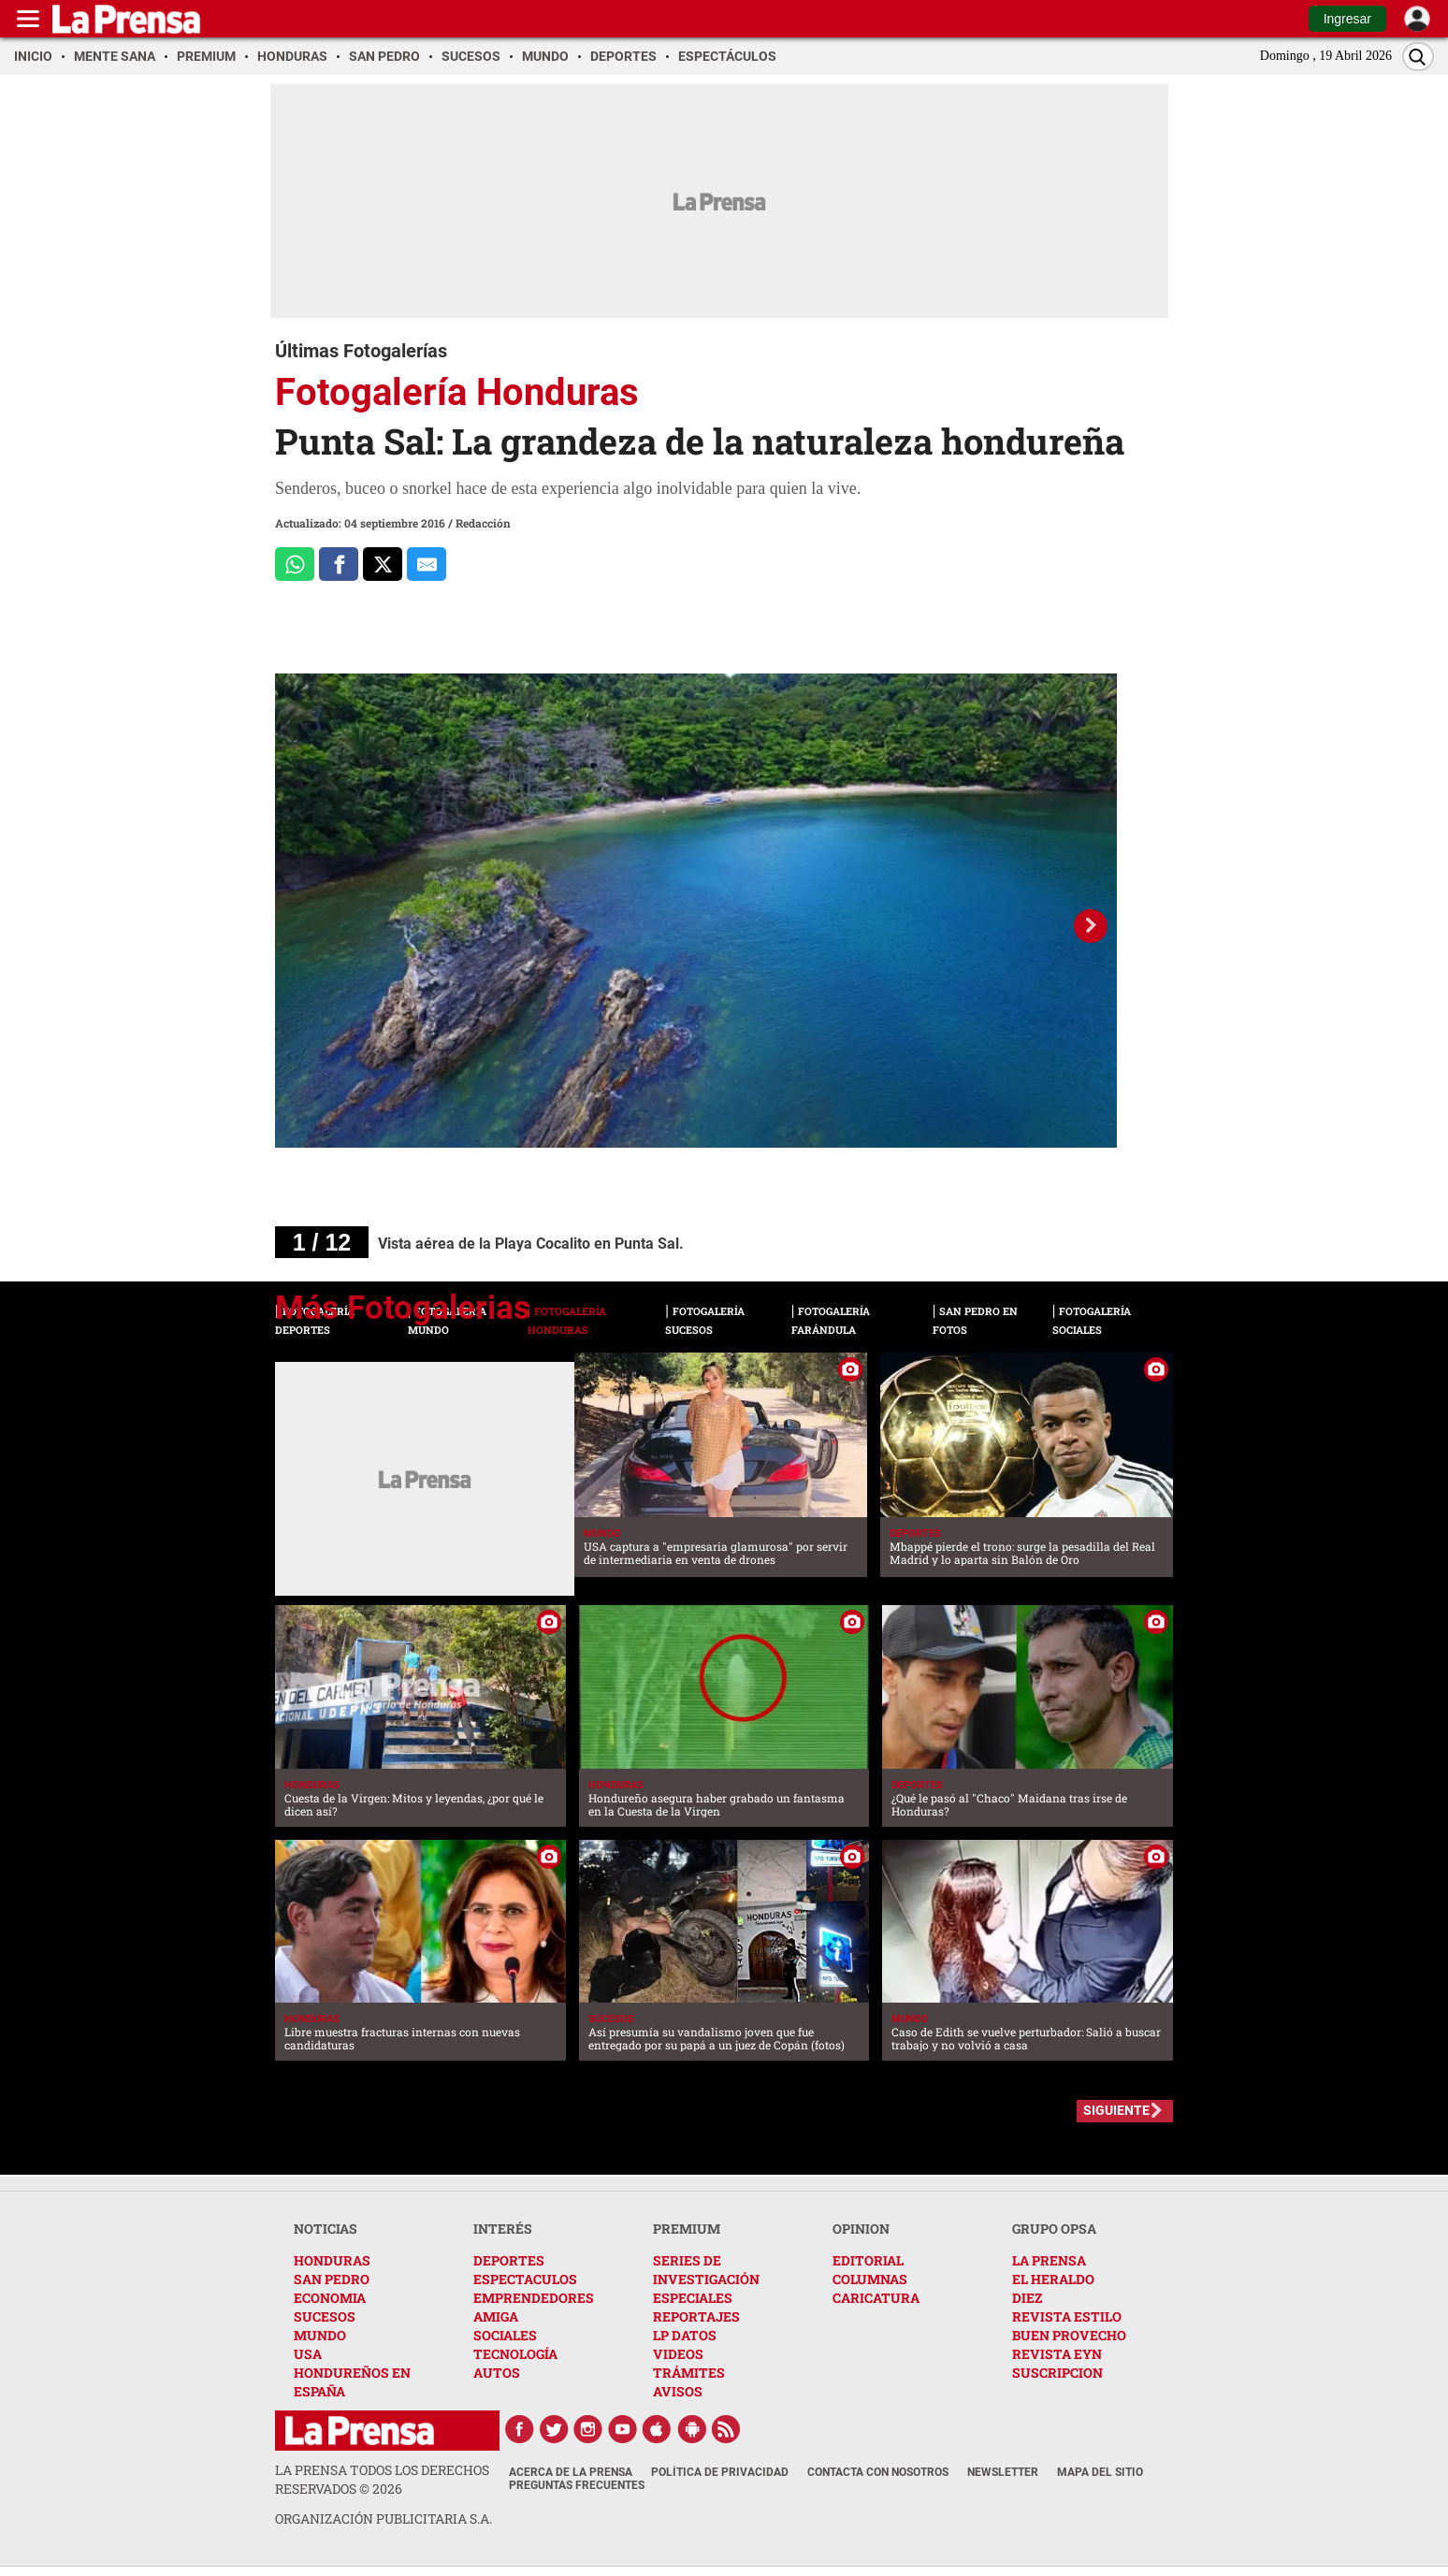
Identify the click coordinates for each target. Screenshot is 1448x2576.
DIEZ (1027, 2298)
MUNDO (320, 2335)
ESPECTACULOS (525, 2279)
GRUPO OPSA (1054, 2228)
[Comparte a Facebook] (338, 564)
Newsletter (1002, 2472)
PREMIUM (686, 2228)
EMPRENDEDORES (533, 2298)
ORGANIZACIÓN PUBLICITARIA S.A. (383, 2518)
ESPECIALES (692, 2298)
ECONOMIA (330, 2298)
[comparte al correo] (426, 564)
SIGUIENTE (1116, 2110)
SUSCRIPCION (1057, 2372)
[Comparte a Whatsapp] (294, 564)
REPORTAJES (696, 2316)
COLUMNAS (870, 2279)
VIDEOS (678, 2354)
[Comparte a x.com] (382, 564)
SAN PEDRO (331, 2279)
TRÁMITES (689, 2372)
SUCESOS (324, 2316)
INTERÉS (502, 2228)
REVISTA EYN (1057, 2354)
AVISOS (677, 2391)
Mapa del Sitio (1100, 2472)
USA (308, 2354)
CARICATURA (876, 2298)
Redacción (483, 522)
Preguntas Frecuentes (576, 2485)
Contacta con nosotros (877, 2472)
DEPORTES (508, 2260)
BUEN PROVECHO (1069, 2335)
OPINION (861, 2228)
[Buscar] (1418, 56)
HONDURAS (332, 2260)
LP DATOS (685, 2335)
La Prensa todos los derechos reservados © (382, 2479)
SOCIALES (505, 2335)
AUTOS (496, 2372)
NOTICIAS (325, 2228)
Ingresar (1347, 18)
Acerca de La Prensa (570, 2472)
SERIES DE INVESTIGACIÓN (706, 2269)
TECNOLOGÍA (515, 2354)
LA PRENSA (1049, 2260)
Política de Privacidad (720, 2472)
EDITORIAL (868, 2260)
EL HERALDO (1053, 2279)
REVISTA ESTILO (1067, 2316)
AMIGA (495, 2316)
